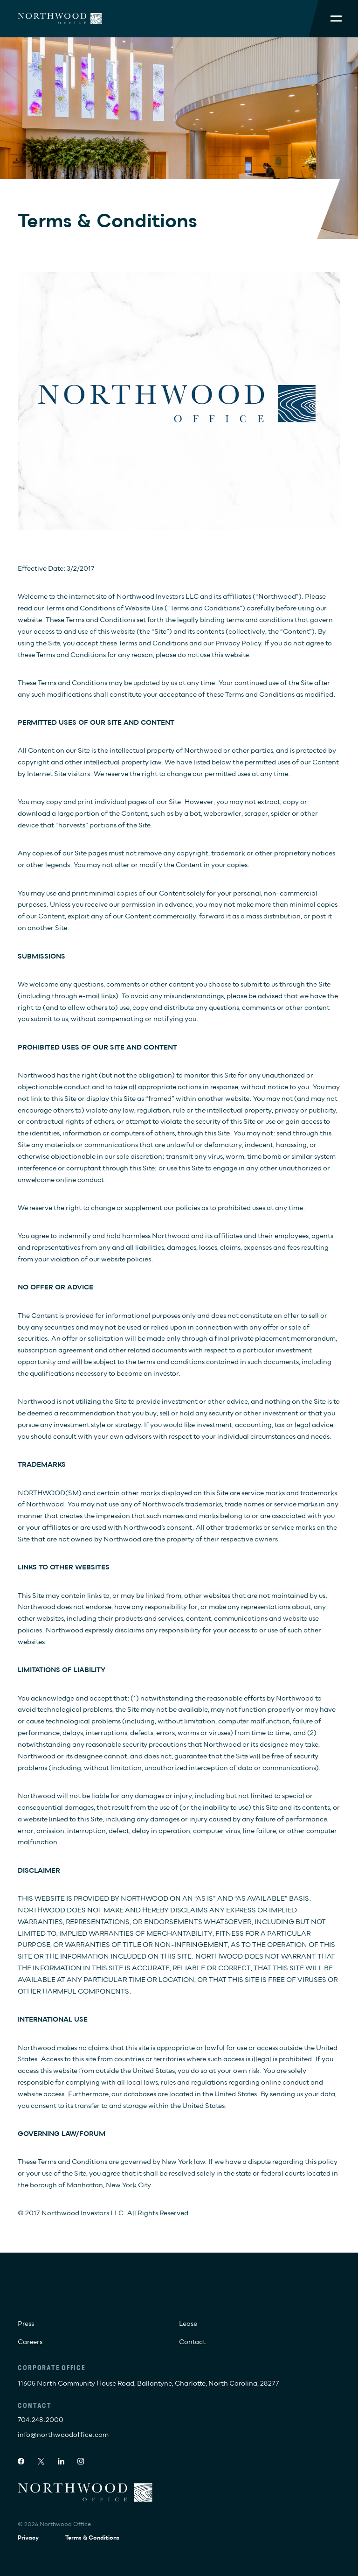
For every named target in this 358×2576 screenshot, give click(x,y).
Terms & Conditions (92, 2538)
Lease (188, 2323)
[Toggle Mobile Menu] (336, 18)
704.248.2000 (40, 2419)
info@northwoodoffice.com (63, 2434)
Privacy (28, 2538)
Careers (30, 2341)
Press (26, 2323)
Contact (192, 2341)
